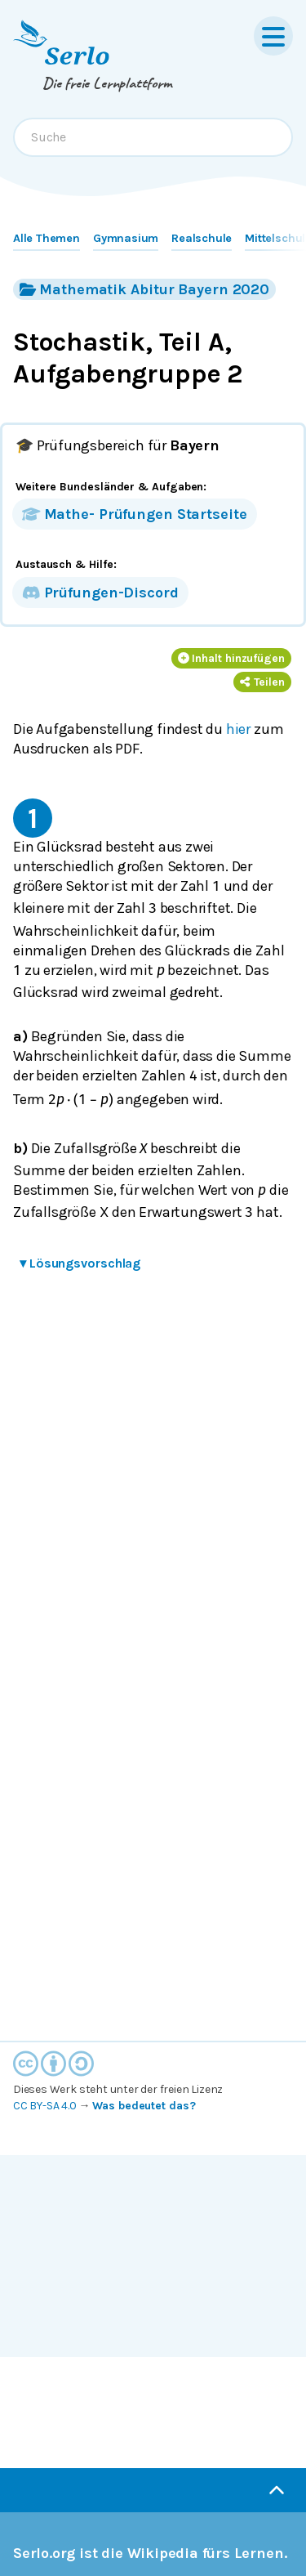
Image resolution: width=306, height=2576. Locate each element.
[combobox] (153, 137)
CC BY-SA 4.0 (45, 2106)
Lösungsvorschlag (80, 1263)
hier (238, 729)
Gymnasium (125, 238)
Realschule (201, 238)
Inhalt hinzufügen (232, 658)
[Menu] (273, 36)
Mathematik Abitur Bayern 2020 (144, 289)
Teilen (262, 682)
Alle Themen (46, 238)
